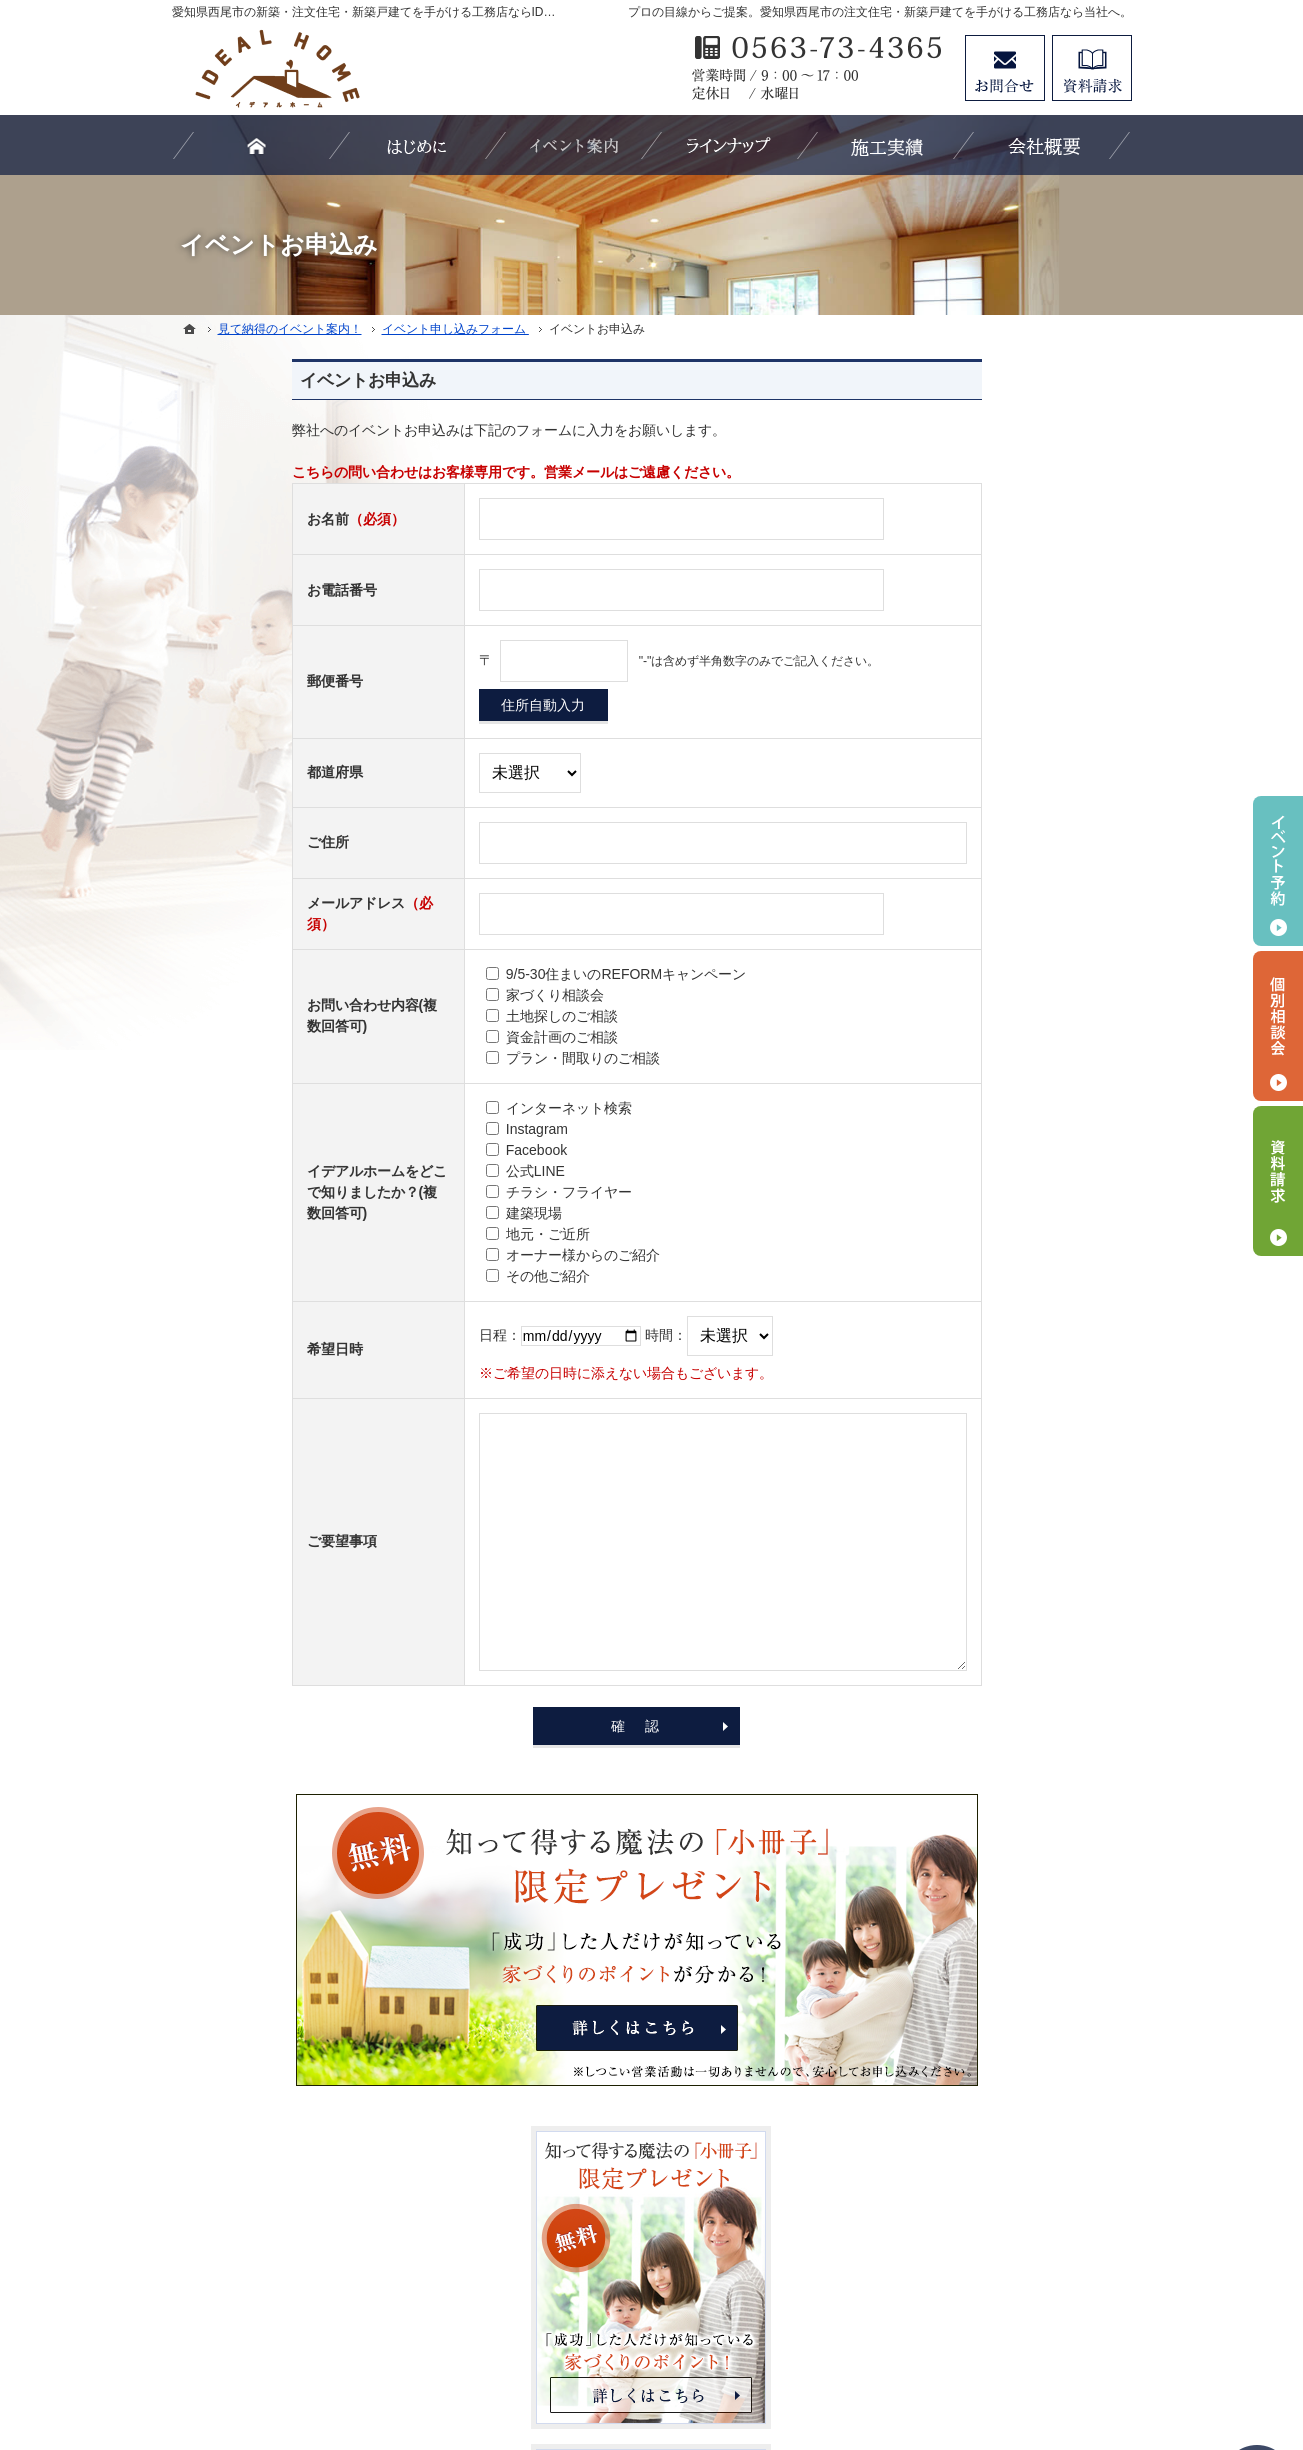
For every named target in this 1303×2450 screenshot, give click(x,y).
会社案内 (944, 1547)
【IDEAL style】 (966, 1220)
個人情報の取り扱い (979, 1629)
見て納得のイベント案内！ (1000, 1424)
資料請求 (1092, 68)
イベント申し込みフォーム (1000, 1465)
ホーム (937, 933)
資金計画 (944, 1138)
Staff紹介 (944, 1588)
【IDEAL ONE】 (967, 1261)
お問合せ (1005, 68)
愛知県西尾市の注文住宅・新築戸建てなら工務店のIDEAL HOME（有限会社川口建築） (682, 2362)
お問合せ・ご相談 (972, 1752)
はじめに (944, 974)
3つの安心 (948, 1015)
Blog (930, 1506)
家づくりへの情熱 (972, 1383)
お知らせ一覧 (958, 1793)
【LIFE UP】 (956, 1302)
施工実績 (944, 1342)
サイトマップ (958, 1833)
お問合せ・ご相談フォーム (1012, 2278)
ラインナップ (958, 1179)
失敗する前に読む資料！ (993, 1711)
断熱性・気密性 (965, 1097)
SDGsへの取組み (969, 1670)
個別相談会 (1278, 1026)
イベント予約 (1278, 871)
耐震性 (937, 1056)
